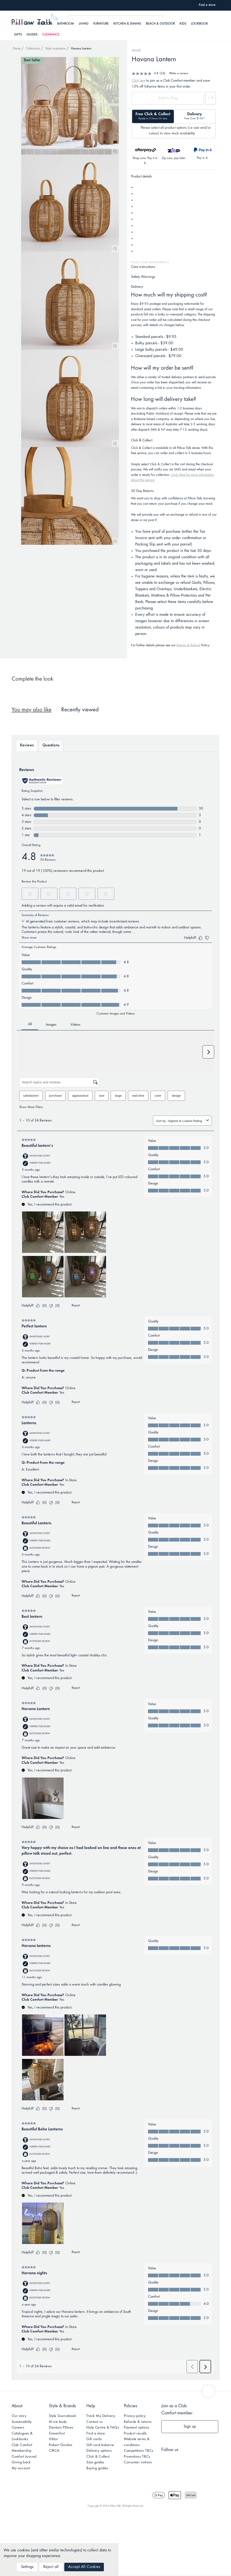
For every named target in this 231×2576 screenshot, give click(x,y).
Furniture (101, 24)
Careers (18, 2428)
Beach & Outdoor (160, 24)
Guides (32, 34)
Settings (27, 2567)
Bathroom (65, 24)
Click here (138, 81)
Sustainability (22, 2422)
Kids (183, 24)
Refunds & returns (138, 2422)
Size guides (95, 2462)
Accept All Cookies (84, 2567)
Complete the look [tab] (32, 679)
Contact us (94, 2422)
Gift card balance (100, 2445)
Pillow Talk (35, 20)
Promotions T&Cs (137, 2457)
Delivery (194, 116)
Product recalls (135, 2433)
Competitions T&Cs (138, 2451)
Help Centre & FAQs (102, 2428)
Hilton (53, 2439)
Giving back (21, 2462)
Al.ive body (58, 2422)
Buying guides (97, 2468)
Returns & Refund (188, 645)
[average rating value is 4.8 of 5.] (145, 73)
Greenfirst (57, 2433)
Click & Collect (98, 2457)
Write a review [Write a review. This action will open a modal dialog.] (178, 73)
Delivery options (99, 2451)
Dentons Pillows (61, 2428)
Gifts (18, 34)
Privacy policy (134, 2416)
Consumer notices (138, 2462)
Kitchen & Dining (127, 24)
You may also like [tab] (31, 710)
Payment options (136, 2428)
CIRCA (54, 2451)
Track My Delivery (100, 2416)
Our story (19, 2416)
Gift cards (94, 2439)
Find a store (95, 2433)
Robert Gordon (61, 2445)
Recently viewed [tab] (80, 710)
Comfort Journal (24, 2457)
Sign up (190, 2427)
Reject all (51, 2567)
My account (21, 2468)
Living (83, 24)
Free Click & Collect (152, 116)
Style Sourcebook (62, 2416)
